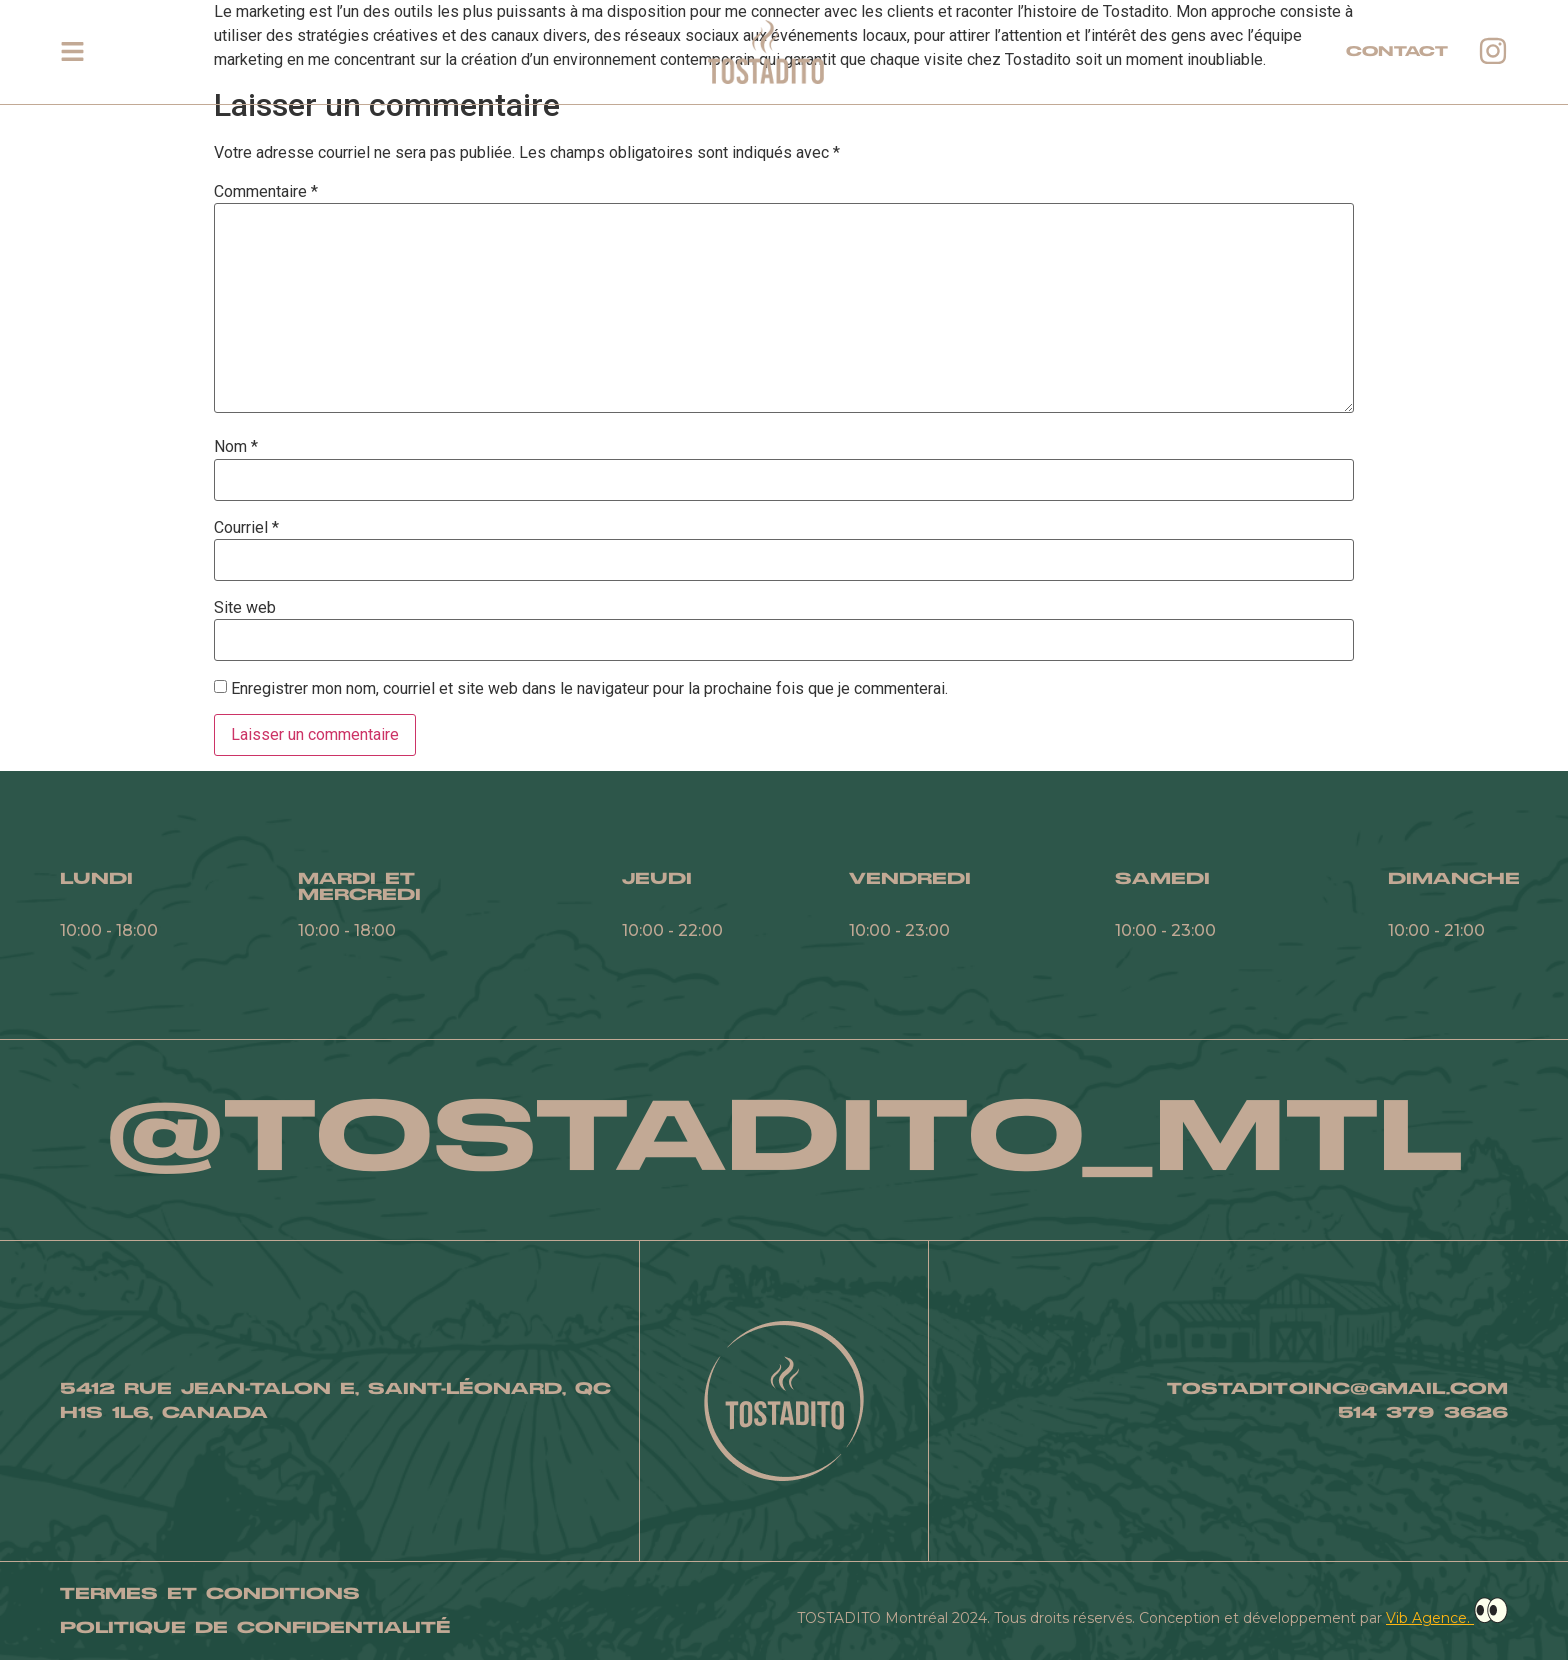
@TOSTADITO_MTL (784, 1139)
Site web (245, 608)
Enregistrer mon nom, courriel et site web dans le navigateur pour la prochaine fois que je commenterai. (589, 689)
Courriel (246, 528)
